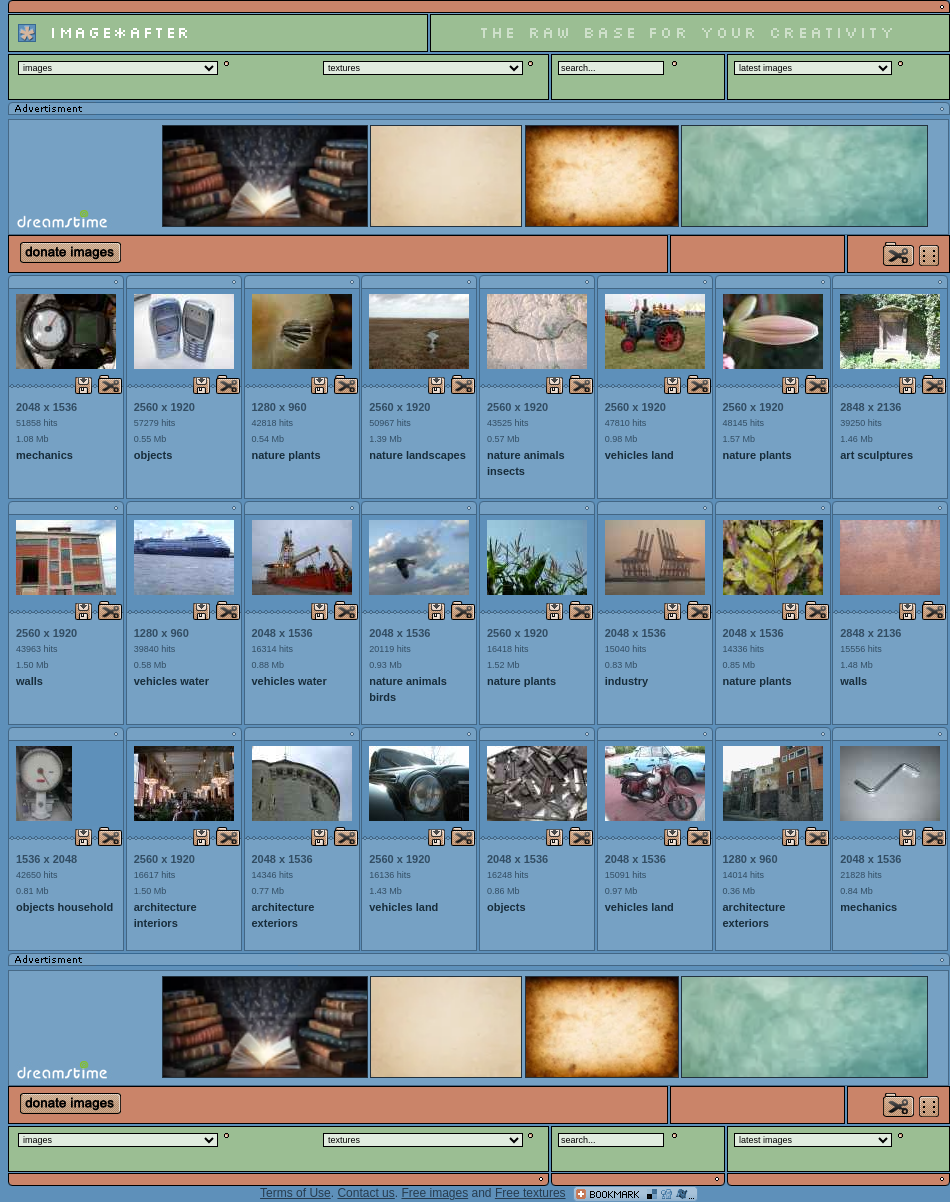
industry (626, 681)
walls (29, 681)
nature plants (286, 455)
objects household (64, 907)
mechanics (44, 455)
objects (153, 455)
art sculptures (876, 455)
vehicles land (639, 455)
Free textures (530, 1193)
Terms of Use (295, 1193)
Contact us (365, 1193)
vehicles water (171, 681)
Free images (434, 1193)
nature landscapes (417, 455)
